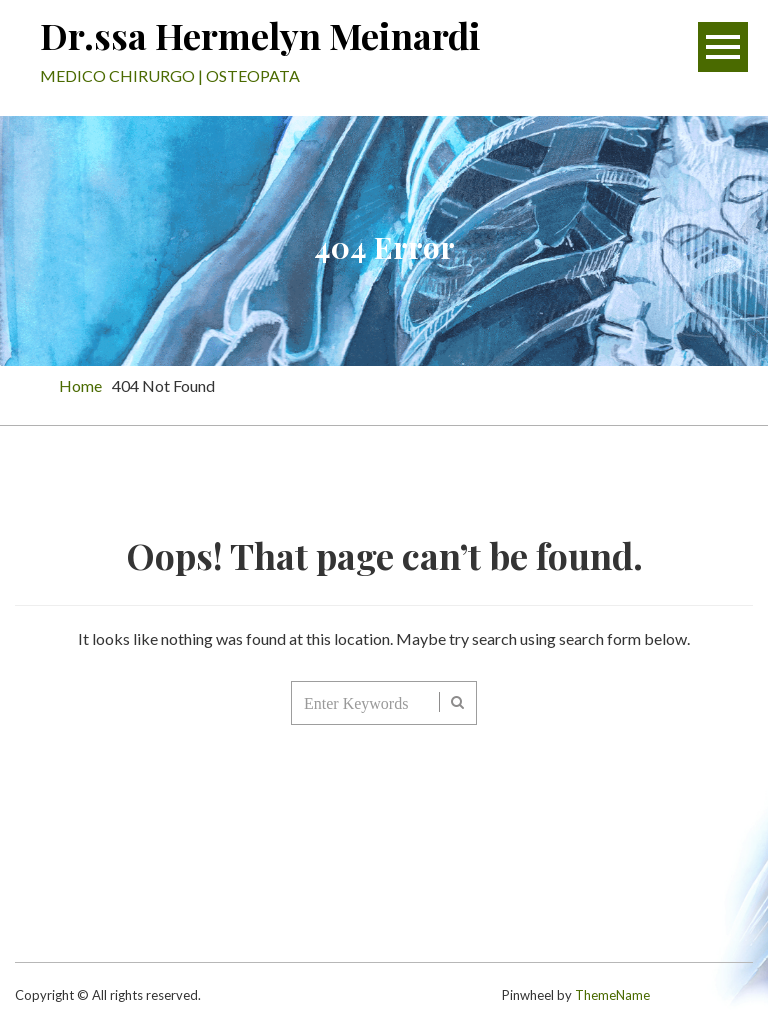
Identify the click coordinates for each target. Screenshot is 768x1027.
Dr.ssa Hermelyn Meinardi (260, 35)
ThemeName (612, 995)
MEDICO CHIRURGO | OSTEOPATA (170, 75)
